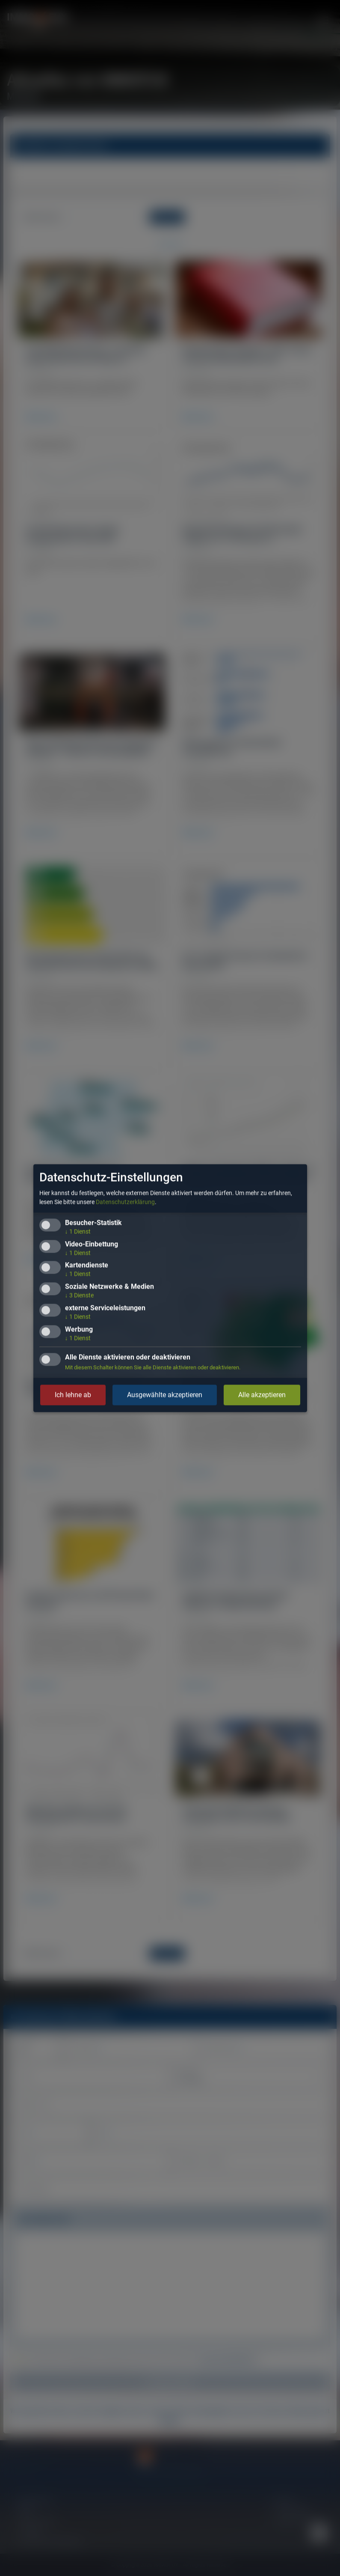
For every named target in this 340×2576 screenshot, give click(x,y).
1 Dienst (78, 1231)
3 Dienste (79, 1295)
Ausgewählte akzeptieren (164, 1395)
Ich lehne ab (73, 1395)
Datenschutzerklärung (125, 1201)
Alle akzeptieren (262, 1395)
